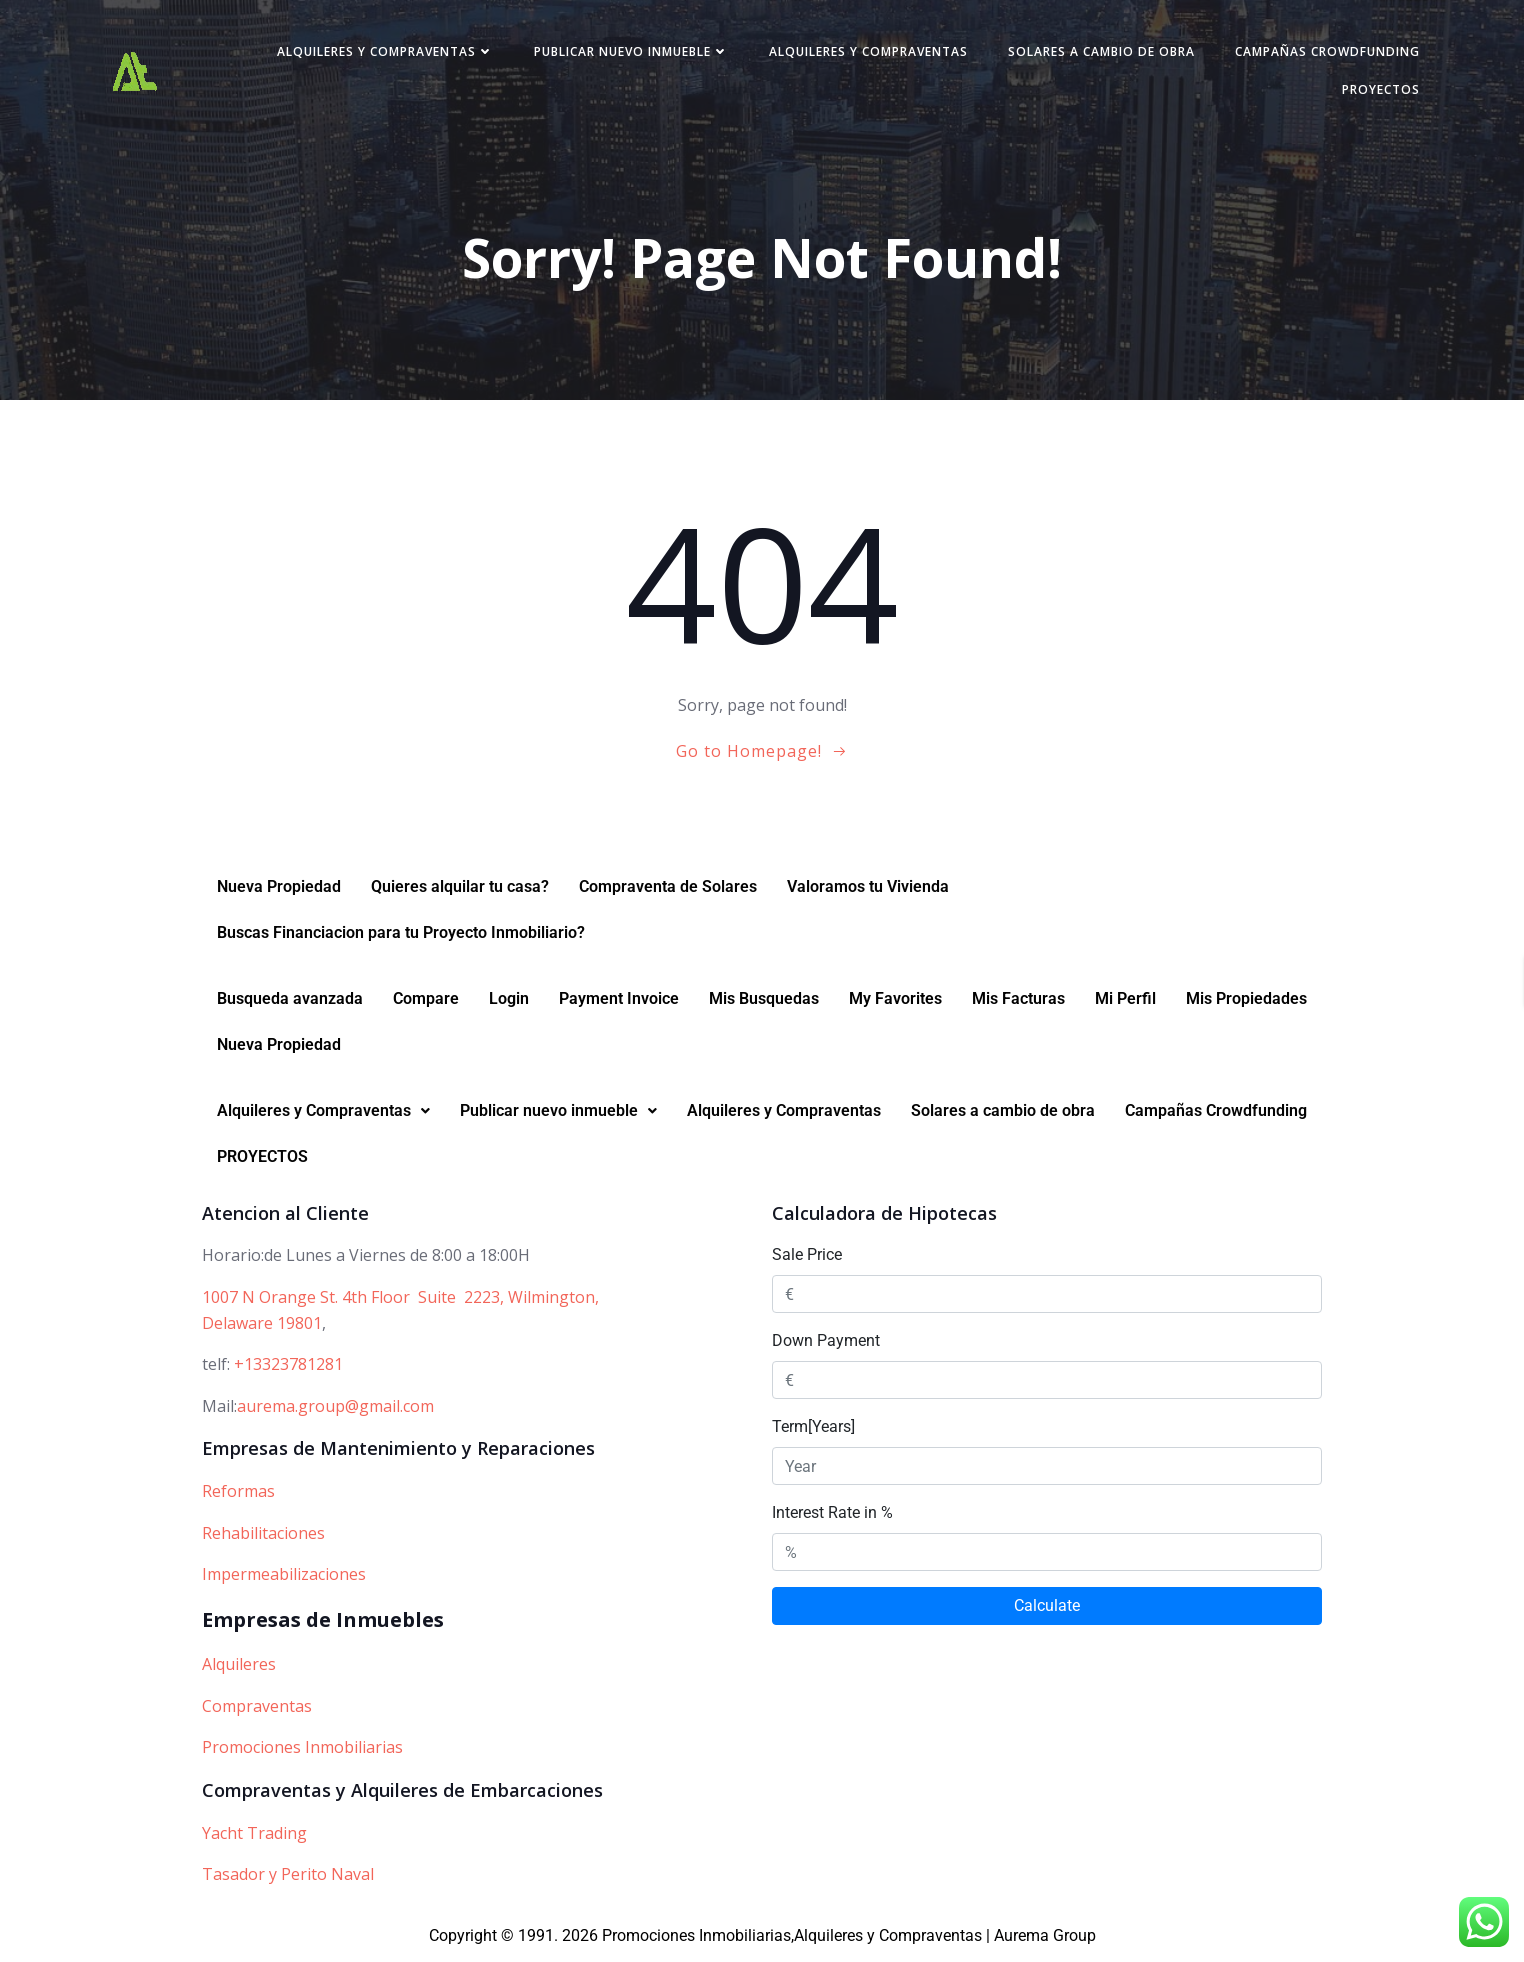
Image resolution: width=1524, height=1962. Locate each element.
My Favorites (895, 1002)
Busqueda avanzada (290, 1002)
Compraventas (257, 1710)
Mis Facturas (1018, 1002)
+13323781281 (288, 1368)
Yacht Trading (254, 1837)
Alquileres (239, 1668)
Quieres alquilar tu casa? (460, 890)
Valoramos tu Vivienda (868, 890)
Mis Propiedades (1246, 1002)
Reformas (238, 1495)
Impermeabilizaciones (284, 1578)
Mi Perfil (1125, 1002)
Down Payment (826, 1344)
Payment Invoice (619, 1002)
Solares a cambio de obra (1094, 53)
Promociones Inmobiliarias (302, 1751)
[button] (323, 1115)
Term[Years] (813, 1430)
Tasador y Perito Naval (288, 1878)
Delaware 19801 (262, 1327)
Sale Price (807, 1258)
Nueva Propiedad (279, 890)
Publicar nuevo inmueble (624, 53)
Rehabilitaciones (263, 1537)
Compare (426, 1002)
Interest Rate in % (832, 1516)
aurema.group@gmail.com (335, 1410)
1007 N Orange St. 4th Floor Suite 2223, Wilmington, (400, 1301)
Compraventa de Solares (668, 890)
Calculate (1047, 1609)
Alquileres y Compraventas (378, 53)
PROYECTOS (1374, 91)
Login (509, 1002)
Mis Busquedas (764, 1002)
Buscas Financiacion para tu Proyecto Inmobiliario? (401, 936)
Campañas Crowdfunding (1320, 53)
